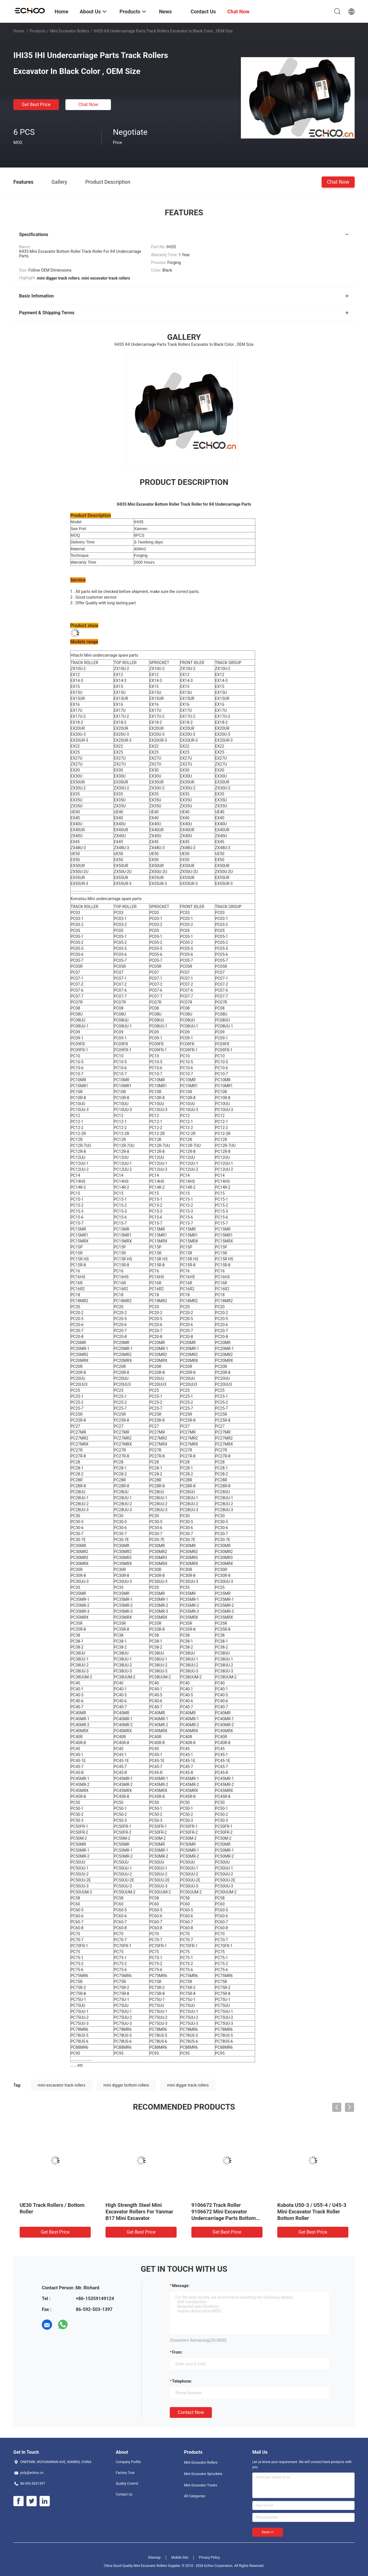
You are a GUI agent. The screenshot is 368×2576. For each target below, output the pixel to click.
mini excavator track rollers (62, 2085)
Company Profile (128, 2462)
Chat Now (88, 104)
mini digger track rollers (188, 2085)
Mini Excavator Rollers (69, 31)
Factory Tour (125, 2473)
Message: (180, 2285)
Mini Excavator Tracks (200, 2485)
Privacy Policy (209, 2558)
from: (177, 2352)
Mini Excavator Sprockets (203, 2474)
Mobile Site (179, 2558)
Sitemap (154, 2558)
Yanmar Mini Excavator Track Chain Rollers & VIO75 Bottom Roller (311, 2211)
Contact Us (124, 2494)
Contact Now (191, 2412)
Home (18, 31)
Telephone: (182, 2381)
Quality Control (127, 2484)
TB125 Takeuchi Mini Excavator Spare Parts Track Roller (223, 2211)
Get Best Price (36, 104)
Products (38, 31)
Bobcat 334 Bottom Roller (49, 2205)
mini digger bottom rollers (126, 2085)
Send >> (268, 2532)
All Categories (194, 2496)
